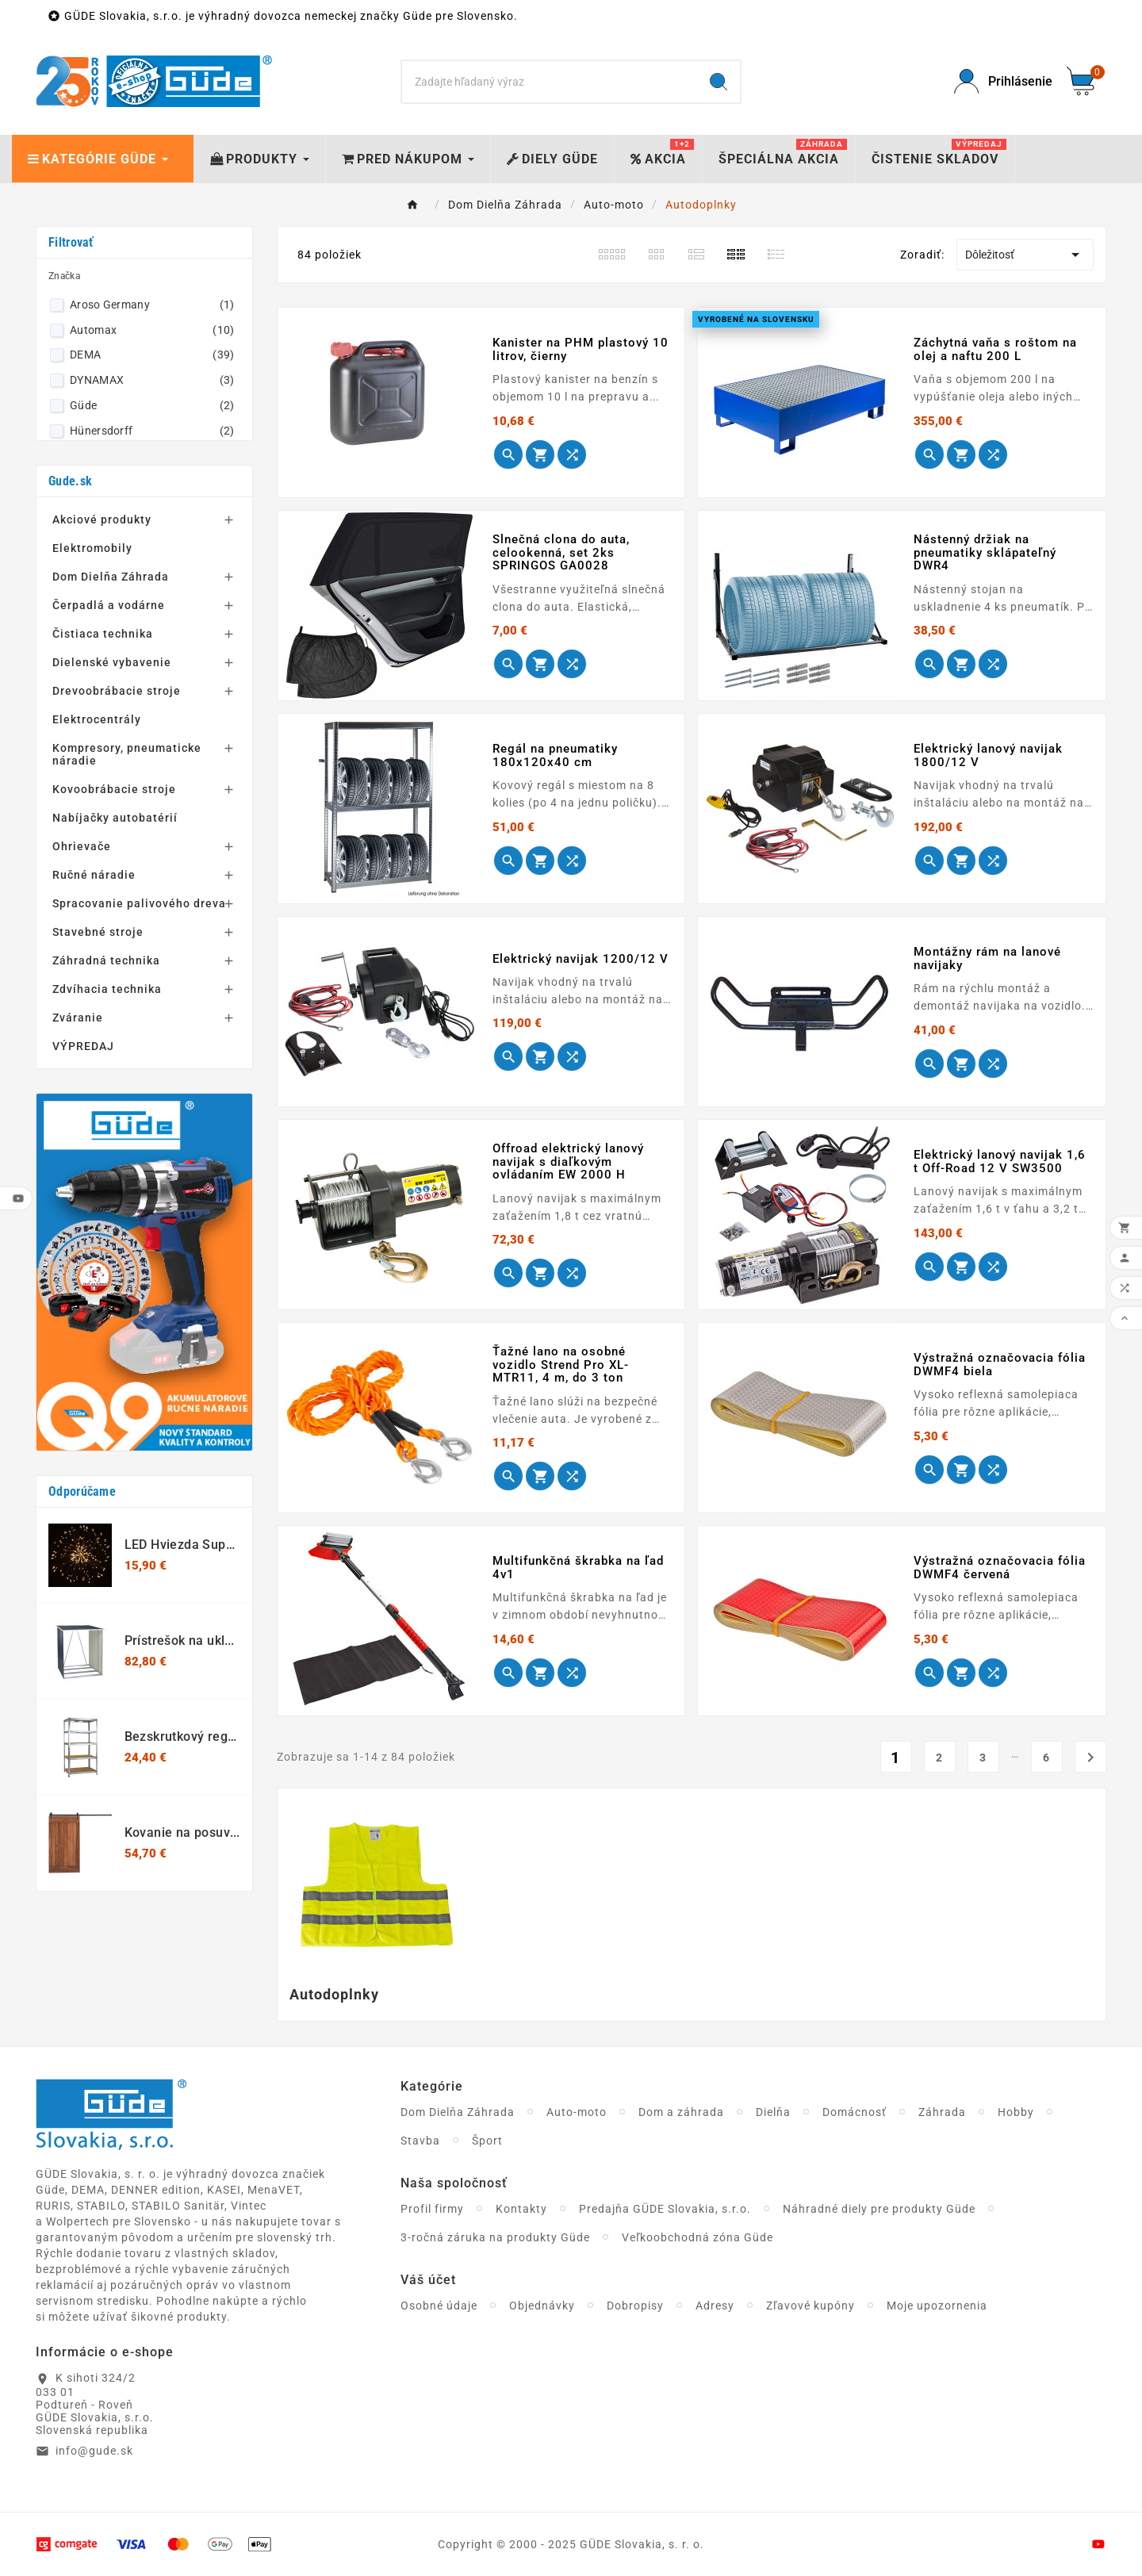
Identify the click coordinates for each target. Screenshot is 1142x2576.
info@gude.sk (94, 2450)
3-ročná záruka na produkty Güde (495, 2237)
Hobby (1016, 2112)
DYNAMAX (152, 380)
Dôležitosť (1025, 254)
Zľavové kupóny (810, 2305)
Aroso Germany (152, 304)
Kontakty (521, 2208)
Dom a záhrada (681, 2112)
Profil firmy (432, 2208)
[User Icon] (1001, 81)
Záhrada (942, 2112)
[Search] (549, 81)
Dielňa (773, 2112)
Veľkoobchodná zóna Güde (697, 2237)
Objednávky (542, 2305)
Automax (152, 330)
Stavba (420, 2140)
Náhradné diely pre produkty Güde (879, 2208)
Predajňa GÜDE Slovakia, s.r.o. (665, 2208)
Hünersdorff (152, 430)
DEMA (152, 354)
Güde (152, 405)
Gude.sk (70, 481)
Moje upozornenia (937, 2305)
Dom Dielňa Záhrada (457, 2112)
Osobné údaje (438, 2305)
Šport (487, 2140)
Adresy (715, 2305)
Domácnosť (854, 2112)
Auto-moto (576, 2112)
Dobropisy (635, 2305)
